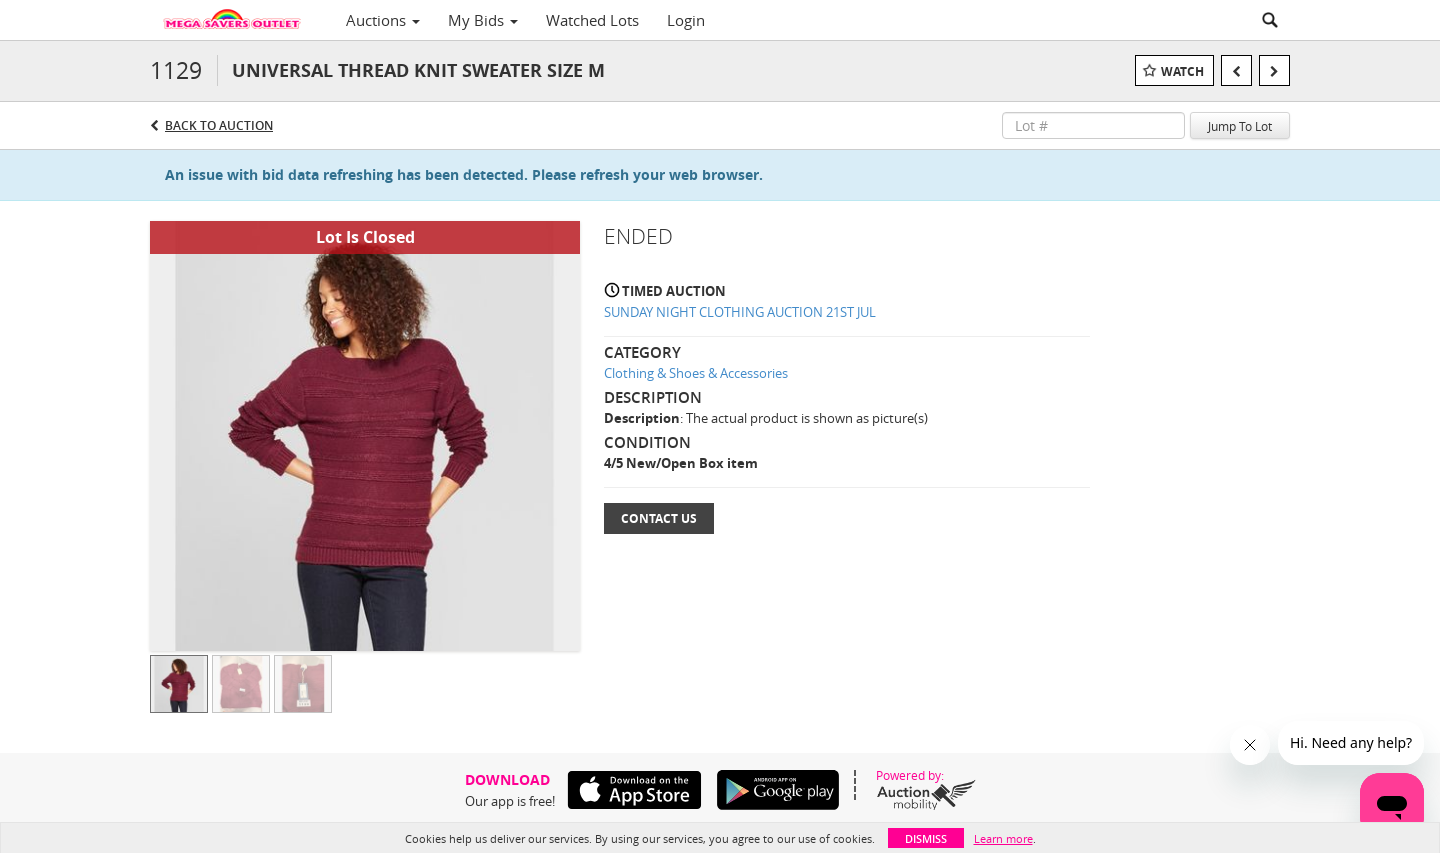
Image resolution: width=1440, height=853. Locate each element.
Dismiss (926, 838)
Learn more (1003, 838)
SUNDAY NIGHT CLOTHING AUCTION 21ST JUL (740, 312)
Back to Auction (219, 125)
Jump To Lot (1240, 126)
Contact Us (659, 518)
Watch (1182, 71)
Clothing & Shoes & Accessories (696, 373)
